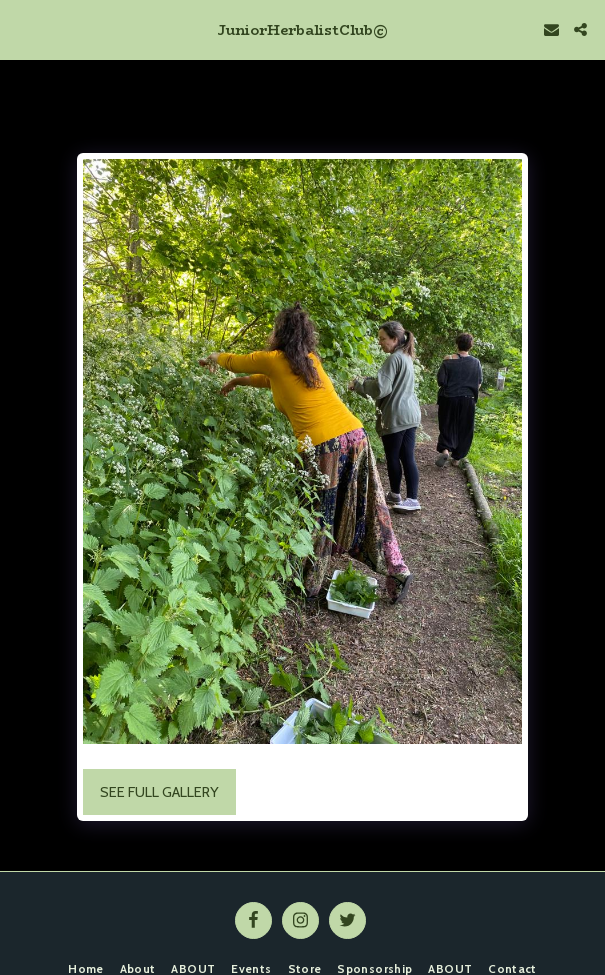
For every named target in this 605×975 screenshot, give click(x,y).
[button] (22, 29)
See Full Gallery (159, 792)
